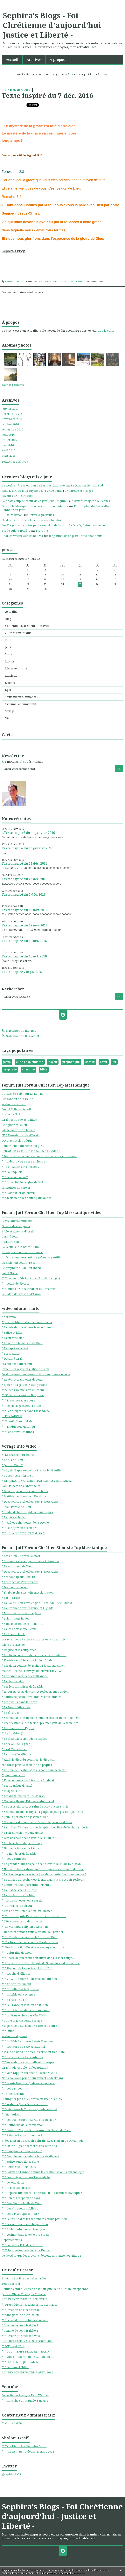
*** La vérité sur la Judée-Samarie (25, 2320)
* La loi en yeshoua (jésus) (20, 1629)
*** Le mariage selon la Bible (21, 1405)
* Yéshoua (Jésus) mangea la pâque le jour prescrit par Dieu (42, 1812)
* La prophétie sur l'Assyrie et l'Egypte (27, 1608)
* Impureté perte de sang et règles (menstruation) (36, 1691)
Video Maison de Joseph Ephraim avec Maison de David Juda (43, 2140)
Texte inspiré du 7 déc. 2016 (23, 894)
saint (103, 1062)
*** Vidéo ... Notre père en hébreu (24, 1161)
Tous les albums (13, 385)
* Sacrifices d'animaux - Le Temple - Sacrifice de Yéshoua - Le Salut (47, 1827)
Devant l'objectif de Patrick (92, 501)
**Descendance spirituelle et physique (28, 2062)
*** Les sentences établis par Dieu (25, 2224)
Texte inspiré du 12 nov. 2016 (24, 925)
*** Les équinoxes (14, 1858)
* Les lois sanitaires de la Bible (23, 1686)
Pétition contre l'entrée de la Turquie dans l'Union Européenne (45, 2289)
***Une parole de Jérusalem (21, 2315)
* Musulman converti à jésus (21, 1613)
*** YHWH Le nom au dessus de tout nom (30, 1979)
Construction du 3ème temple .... (23, 1146)
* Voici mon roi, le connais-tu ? (23, 1624)
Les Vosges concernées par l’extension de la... (32, 525)
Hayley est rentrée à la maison (22, 520)
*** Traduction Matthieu (18, 1426)
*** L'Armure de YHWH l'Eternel (23, 2046)
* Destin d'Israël (13, 1358)
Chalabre (55, 520)
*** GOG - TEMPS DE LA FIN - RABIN (26, 2351)
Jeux (8, 647)
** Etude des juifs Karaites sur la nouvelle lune (34, 1916)
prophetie (10, 1069)
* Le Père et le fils (13, 1634)
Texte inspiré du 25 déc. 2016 (24, 863)
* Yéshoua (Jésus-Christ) (18, 1577)
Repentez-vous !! (13, 2240)
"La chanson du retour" (18, 1364)
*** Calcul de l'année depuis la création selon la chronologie (43, 2172)
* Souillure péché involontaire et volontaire (31, 1697)
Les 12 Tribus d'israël (16, 1109)
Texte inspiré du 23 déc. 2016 (24, 879)
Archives (34, 59)
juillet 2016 (9, 440)
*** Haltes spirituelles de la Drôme (25, 1522)
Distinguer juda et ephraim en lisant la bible (32, 2099)
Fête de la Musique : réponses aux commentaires (35, 506)
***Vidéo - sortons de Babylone (23, 1395)
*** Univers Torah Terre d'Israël (23, 1533)
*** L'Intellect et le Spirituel (20, 1989)
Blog (8, 619)
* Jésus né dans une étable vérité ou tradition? (33, 2052)
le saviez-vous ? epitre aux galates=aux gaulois (34, 1639)
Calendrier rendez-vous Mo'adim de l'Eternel (32, 1932)
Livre (8, 654)
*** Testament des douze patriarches (27, 1198)
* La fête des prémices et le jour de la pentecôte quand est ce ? (44, 1874)
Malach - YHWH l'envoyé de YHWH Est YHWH (33, 1671)
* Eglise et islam (12, 1332)
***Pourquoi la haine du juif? (22, 2151)
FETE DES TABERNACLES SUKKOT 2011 (27, 2341)
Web (8, 718)
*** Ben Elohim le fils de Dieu (22, 2203)
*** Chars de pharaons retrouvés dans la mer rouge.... (38, 1958)
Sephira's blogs (14, 251)
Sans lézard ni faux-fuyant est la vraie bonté (32, 490)
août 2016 (8, 434)
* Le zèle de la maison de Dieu (22, 1343)
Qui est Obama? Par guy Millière (24, 2294)
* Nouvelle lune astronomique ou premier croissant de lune (43, 1869)
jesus (7, 1062)
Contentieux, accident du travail (27, 626)
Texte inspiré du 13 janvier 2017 (27, 848)
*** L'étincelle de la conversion (23, 2125)
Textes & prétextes (41, 515)
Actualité (11, 611)
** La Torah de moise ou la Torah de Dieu (30, 1937)
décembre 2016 (12, 414)
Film (8, 640)
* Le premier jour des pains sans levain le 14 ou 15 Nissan (41, 1864)
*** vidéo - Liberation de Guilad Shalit (28, 2357)
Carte (7, 734)
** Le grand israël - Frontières (22, 2057)
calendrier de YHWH (16, 1187)
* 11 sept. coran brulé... (17, 1475)
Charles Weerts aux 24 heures (22, 536)
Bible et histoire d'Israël (18, 1231)
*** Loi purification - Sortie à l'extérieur (29, 2120)
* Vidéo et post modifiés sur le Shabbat (28, 1780)
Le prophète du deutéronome (22, 1268)
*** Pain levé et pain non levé (22, 2135)
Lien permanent (12, 281)
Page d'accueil (60, 74)
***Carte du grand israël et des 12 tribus (29, 2146)
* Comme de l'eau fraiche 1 (20, 2330)
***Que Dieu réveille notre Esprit (24, 2446)
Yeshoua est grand (14, 2036)
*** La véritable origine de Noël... (24, 1182)
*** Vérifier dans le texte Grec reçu (25, 2234)
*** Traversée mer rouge (18, 1400)
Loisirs (9, 661)
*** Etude (8, 2031)
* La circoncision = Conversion (22, 1832)
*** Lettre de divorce (16, 1283)
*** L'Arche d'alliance (16, 1973)
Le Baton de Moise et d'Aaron (21, 1294)
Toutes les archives (15, 461)
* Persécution (11, 1353)
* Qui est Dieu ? (12, 1465)
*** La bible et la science (18, 1994)
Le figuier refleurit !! (16, 1125)
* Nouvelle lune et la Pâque (20, 1848)
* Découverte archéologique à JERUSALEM (30, 1501)
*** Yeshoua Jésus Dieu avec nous (25, 2104)
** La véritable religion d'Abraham (25, 1926)
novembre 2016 (12, 419)
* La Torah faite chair (16, 1707)
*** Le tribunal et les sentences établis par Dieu (34, 2219)
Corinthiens (10, 1236)
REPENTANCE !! (12, 1416)
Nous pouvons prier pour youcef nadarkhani (32, 2078)
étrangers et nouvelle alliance (22, 1252)
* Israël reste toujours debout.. (22, 1379)
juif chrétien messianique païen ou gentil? (31, 1257)
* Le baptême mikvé (15, 1348)
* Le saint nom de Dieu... (18, 1566)
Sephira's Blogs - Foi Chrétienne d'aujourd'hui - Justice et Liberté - (54, 25)
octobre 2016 (10, 424)
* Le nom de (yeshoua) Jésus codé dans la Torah (34, 1770)
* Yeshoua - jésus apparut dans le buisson (30, 1561)
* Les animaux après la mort (21, 1556)
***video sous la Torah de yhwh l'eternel (29, 2109)
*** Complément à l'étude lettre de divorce (30, 2156)
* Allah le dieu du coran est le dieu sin (28, 1759)
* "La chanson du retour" (19, 1455)
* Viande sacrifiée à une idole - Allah (27, 1660)
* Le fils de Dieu (12, 1460)
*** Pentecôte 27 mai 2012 (19, 2167)
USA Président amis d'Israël (20, 1135)
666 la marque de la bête (18, 1130)
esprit (53, 1062)
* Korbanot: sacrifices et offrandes (25, 1676)
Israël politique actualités (19, 1119)
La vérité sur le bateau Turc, (21, 1247)
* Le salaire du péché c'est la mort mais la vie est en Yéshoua (43, 1879)
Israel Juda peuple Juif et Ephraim (25, 2067)
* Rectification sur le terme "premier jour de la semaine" (40, 1723)
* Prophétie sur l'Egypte (18, 1728)
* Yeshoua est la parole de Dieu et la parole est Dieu (37, 1822)
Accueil (12, 59)
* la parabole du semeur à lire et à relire (29, 2026)
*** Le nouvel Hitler (15, 2367)
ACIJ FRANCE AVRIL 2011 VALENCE (24, 2299)
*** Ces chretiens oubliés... (20, 2208)
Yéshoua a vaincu (14, 1104)
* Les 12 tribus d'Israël (17, 1785)
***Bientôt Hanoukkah (17, 1421)
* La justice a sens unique (19, 1890)
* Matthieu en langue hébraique (24, 1496)
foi (114, 1062)
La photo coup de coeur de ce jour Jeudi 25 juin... (35, 501)
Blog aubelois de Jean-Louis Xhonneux (75, 536)
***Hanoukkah (12, 2114)
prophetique (71, 1062)
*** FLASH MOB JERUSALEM (20, 2362)
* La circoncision (13, 1338)
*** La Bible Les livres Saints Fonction (27, 2041)
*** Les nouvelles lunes (18, 1432)
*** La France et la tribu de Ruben (25, 2005)
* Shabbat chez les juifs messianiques (27, 1512)
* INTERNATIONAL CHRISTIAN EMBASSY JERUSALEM (37, 1480)
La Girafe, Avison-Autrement (88, 525)
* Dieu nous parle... (15, 1587)
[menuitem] (12, 59)
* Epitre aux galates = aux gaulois (24, 1385)
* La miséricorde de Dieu (18, 1895)
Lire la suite (106, 330)
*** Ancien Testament (16, 1984)
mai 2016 (8, 445)
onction (90, 1062)
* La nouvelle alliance (16, 1754)
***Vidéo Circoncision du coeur (23, 1390)
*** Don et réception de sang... (22, 2198)
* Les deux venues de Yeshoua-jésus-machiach (34, 1665)
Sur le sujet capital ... (16, 530)
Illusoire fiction (12, 515)
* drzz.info (9, 1317)
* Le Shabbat (10, 1712)
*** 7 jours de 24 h (14, 2000)
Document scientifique (17, 1140)
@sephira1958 (11, 2474)
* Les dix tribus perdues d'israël (23, 1796)
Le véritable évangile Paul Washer (25, 2395)
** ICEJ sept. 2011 (13, 2346)
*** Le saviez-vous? (15, 1177)
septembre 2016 (12, 429)
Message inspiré (16, 668)
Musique (11, 675)
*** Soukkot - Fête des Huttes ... (22, 2245)
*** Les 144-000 (12, 2088)
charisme (28, 1069)
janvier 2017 (10, 408)
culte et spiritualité (18, 633)
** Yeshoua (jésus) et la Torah (22, 1900)
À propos (57, 59)
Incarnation (25, 496)
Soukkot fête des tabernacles (21, 1486)
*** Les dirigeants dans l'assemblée (26, 1411)
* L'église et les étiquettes (19, 1650)
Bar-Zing (42, 530)
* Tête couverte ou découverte (22, 1921)
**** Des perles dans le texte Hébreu (26, 2250)
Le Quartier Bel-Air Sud (87, 485)
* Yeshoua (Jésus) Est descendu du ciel (28, 1801)
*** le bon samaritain (16, 2188)
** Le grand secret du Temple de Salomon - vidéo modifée (41, 1963)
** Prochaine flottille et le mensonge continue (33, 1947)
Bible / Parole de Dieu (16, 1507)
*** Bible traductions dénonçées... (24, 2229)
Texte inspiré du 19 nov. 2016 (24, 910)
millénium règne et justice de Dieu (25, 1369)
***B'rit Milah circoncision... (20, 1167)
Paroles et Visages (81, 490)
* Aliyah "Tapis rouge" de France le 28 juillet (32, 1470)
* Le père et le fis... (14, 1517)
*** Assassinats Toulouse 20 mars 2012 (28, 2451)
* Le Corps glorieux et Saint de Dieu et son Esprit (35, 1806)
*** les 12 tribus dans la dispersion (26, 2010)
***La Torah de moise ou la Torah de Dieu (30, 1942)
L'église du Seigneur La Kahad (22, 1093)
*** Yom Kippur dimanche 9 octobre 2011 (29, 2073)
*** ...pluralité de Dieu (17, 1952)
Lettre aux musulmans (17, 1221)
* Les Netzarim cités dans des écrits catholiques (34, 1655)
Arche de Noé (11, 1114)
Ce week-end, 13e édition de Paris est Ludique (33, 485)
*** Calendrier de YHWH (18, 1193)
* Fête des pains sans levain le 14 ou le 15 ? (31, 1838)
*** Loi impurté (12, 1172)
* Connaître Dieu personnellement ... (27, 1885)
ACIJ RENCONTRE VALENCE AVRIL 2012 (27, 2372)
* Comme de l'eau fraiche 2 (20, 2325)
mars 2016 (9, 455)
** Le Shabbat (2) (13, 1733)
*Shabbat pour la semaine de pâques (27, 1765)
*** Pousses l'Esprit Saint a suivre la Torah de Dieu (36, 2130)
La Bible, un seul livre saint (20, 1262)
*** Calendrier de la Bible (19, 1853)
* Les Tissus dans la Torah (19, 1702)
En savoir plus (65, 2573)
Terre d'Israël (11, 2283)
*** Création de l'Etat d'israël (21, 2310)
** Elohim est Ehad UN (17, 1906)
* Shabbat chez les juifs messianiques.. (28, 1592)
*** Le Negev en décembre (19, 1528)
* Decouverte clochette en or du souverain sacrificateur (39, 1156)
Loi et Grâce (10, 1273)
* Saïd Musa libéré (14, 1749)
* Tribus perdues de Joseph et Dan (25, 1817)
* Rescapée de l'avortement (20, 1582)
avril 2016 (8, 450)
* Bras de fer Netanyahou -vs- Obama (27, 1911)
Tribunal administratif (20, 704)
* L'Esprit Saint (12, 1791)
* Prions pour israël (15, 1618)
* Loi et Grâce (11, 1598)
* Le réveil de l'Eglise (16, 1744)
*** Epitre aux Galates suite (20, 2161)
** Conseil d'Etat (13, 2423)
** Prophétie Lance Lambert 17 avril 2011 (30, 2304)
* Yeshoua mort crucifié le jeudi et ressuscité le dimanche (41, 1718)
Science (10, 683)
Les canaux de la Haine (17, 1099)
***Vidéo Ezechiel (13, 2094)
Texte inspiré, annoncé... (21, 697)
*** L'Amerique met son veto (21, 2336)
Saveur (6, 496)
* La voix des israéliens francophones (27, 1327)
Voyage (10, 711)
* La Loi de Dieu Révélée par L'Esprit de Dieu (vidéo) (37, 1603)
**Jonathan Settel (13, 1775)
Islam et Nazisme (13, 1644)
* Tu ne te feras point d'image (22, 2020)
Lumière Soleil (12, 1242)
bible (43, 1069)
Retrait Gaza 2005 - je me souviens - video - (31, 1151)
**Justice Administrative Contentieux (27, 1322)
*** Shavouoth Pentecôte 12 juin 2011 (27, 1968)
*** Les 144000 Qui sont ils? (20, 2214)
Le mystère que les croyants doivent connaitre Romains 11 (41, 2255)
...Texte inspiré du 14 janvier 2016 (28, 832)
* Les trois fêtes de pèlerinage (22, 1843)
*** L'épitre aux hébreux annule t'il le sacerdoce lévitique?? (42, 2193)
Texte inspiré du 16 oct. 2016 (24, 941)
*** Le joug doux (13, 2182)
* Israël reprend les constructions (25, 1491)
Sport (8, 690)
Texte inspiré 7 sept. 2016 (22, 972)
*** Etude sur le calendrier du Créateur (29, 1289)
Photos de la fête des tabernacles (24, 2278)
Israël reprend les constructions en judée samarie (36, 1374)
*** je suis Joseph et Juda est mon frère (28, 2083)
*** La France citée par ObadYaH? (24, 2015)
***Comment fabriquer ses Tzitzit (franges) (31, 1278)
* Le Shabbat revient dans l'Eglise (24, 1738)
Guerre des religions (16, 1226)
